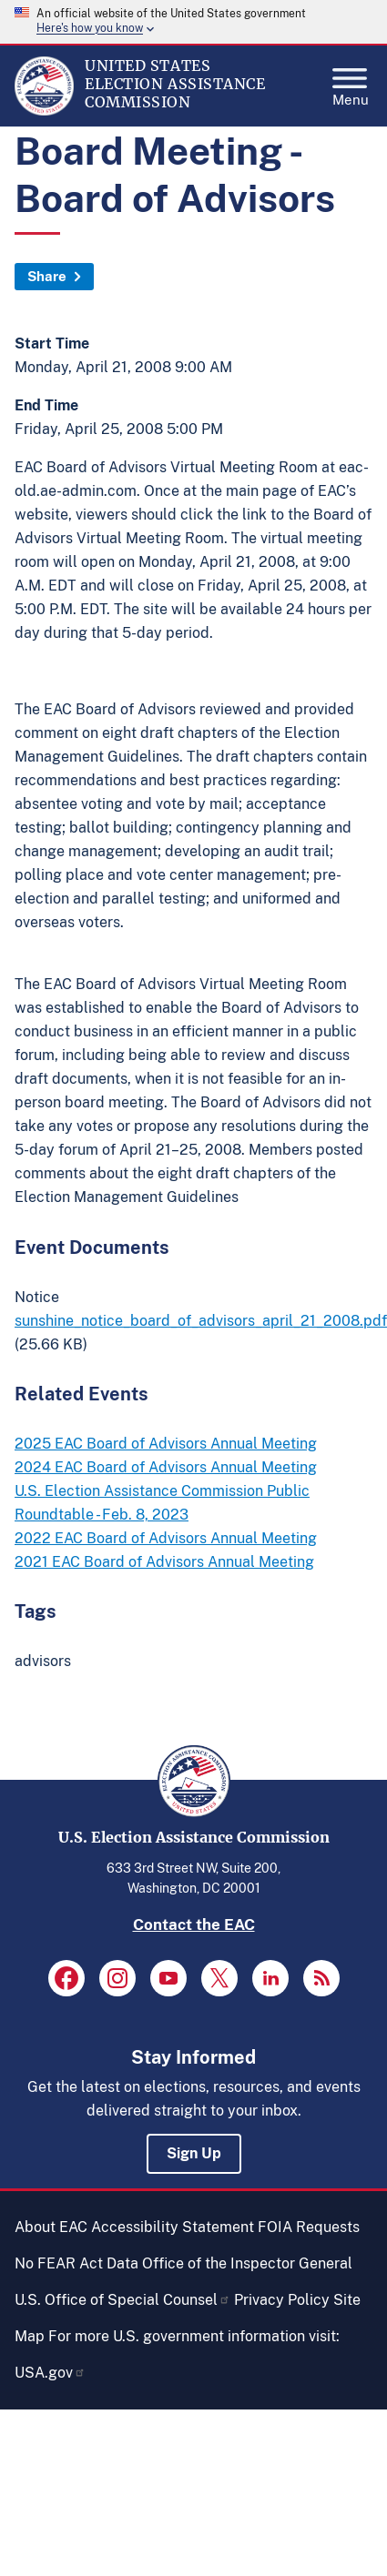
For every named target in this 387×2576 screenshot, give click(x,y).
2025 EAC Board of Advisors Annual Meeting (166, 1443)
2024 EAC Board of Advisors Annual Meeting (166, 1467)
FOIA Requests (309, 2227)
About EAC (51, 2227)
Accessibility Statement (172, 2227)
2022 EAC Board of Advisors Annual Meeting (166, 1538)
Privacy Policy (282, 2299)
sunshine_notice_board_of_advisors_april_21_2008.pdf (201, 1320)
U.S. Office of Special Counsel (122, 2299)
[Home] (44, 111)
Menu (350, 82)
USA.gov (50, 2372)
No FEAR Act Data (76, 2263)
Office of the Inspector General (247, 2263)
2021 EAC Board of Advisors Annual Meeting (164, 1562)
